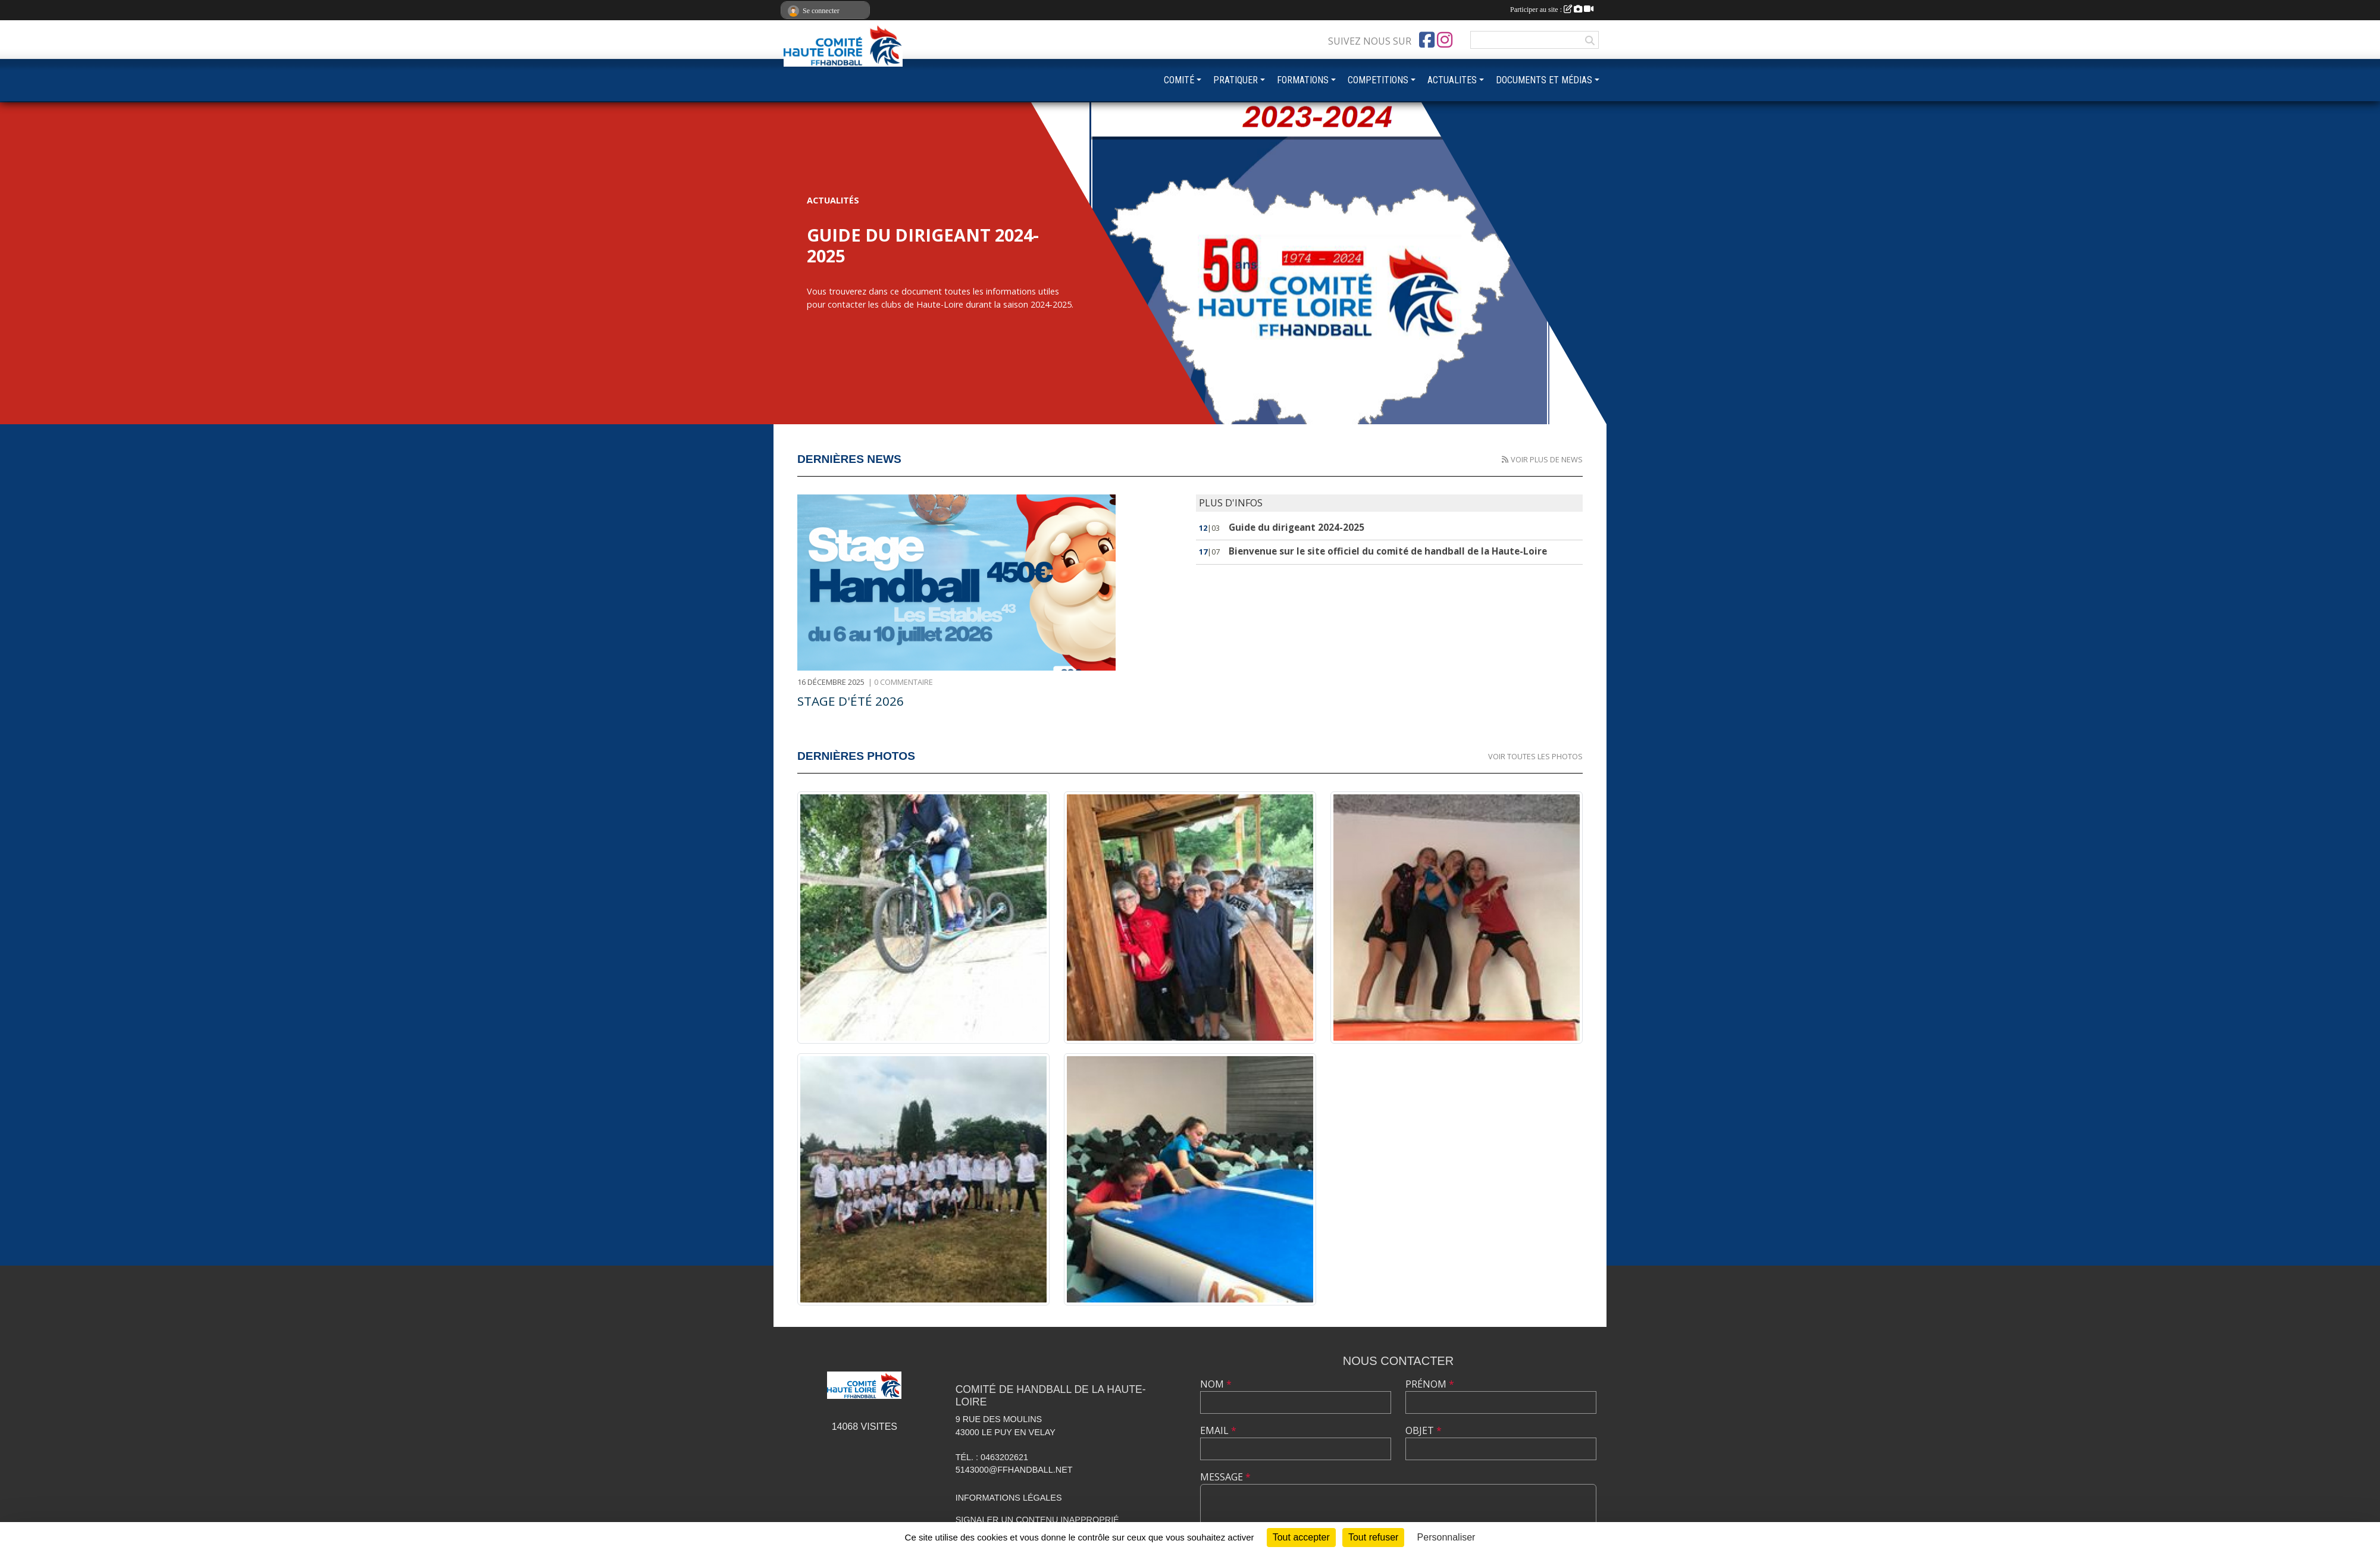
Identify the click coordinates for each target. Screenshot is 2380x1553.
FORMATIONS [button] (1303, 80)
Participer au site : (1551, 9)
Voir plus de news (1547, 459)
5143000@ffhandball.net (1014, 1469)
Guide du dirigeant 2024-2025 (1296, 527)
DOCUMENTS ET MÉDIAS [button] (1544, 80)
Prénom (1429, 1384)
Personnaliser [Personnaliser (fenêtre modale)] (1446, 1537)
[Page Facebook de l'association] (1427, 40)
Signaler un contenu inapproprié (1037, 1519)
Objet (1423, 1430)
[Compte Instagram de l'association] (1444, 40)
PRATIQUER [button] (1235, 80)
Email (1218, 1430)
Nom (1216, 1384)
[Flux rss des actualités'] (1505, 459)
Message (1225, 1476)
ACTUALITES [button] (1452, 80)
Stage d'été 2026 (850, 701)
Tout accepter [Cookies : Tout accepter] (1301, 1537)
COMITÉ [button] (1179, 80)
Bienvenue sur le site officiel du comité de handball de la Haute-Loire (1388, 551)
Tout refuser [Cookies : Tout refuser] (1373, 1537)
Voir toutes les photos (1535, 756)
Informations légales (1009, 1497)
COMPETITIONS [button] (1378, 80)
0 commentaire (903, 682)
